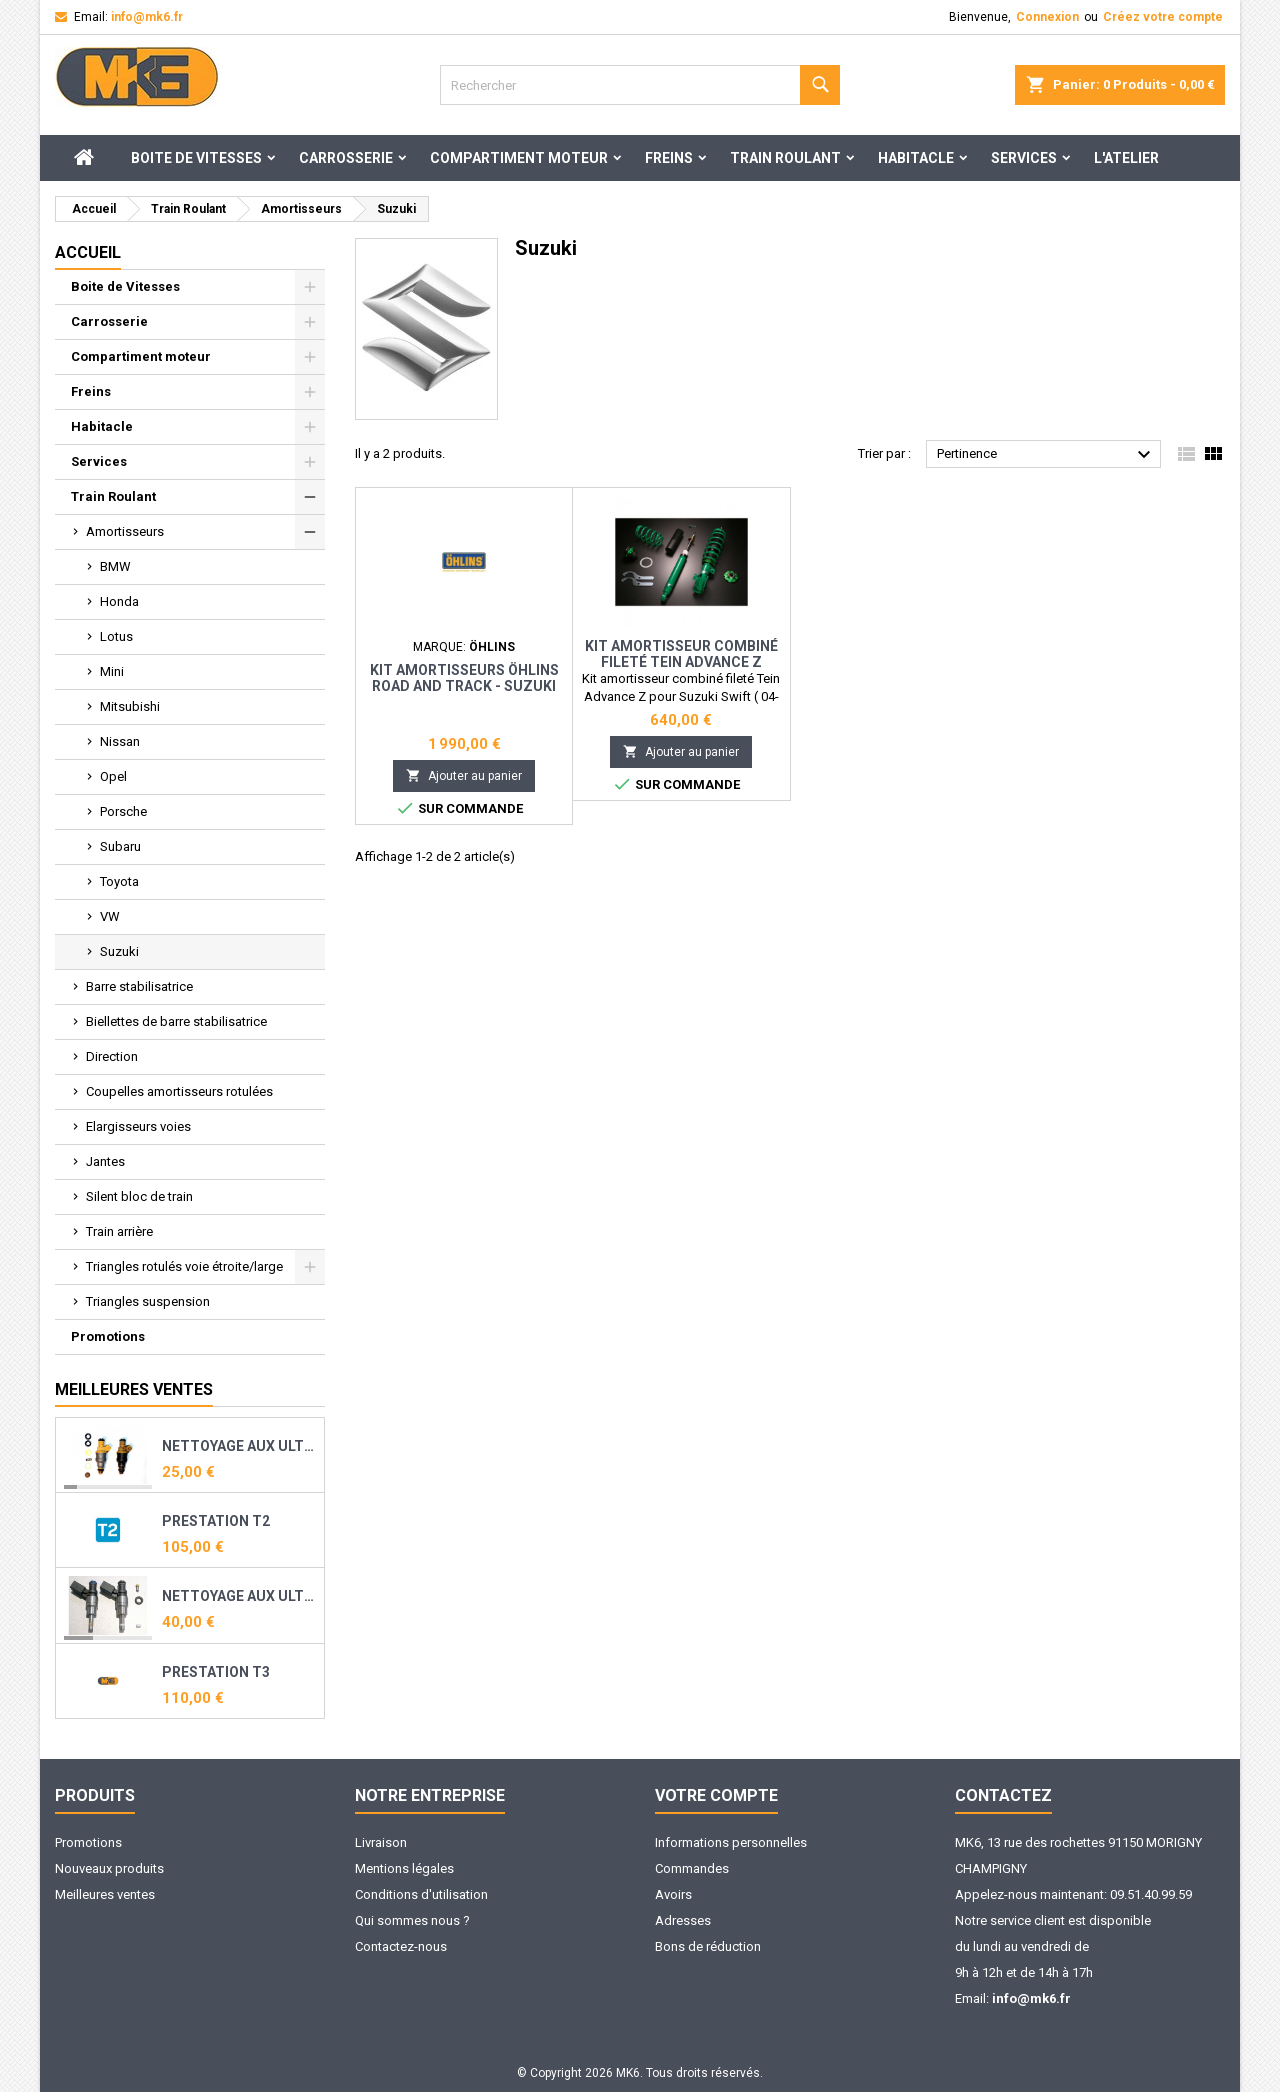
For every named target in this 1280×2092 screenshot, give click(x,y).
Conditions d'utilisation (421, 1894)
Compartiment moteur (519, 158)
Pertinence (1046, 455)
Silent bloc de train (139, 1196)
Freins (669, 158)
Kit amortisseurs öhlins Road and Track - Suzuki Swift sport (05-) (464, 686)
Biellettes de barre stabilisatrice (176, 1021)
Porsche (123, 811)
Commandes (692, 1868)
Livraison (381, 1842)
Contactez (1003, 1795)
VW (110, 916)
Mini (112, 671)
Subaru (120, 846)
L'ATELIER (1126, 158)
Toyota (119, 881)
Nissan (120, 741)
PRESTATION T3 (216, 1672)
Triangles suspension (148, 1301)
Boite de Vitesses (196, 158)
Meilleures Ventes (134, 1389)
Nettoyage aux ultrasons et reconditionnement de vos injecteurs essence (239, 1446)
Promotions (108, 1336)
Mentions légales (404, 1868)
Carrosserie (346, 158)
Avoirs (673, 1894)
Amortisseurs (125, 531)
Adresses (683, 1920)
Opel (113, 776)
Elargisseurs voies (138, 1126)
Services (1024, 158)
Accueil (88, 252)
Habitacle (916, 158)
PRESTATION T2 (216, 1521)
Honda (119, 601)
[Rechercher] (640, 85)
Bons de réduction (708, 1946)
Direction (112, 1056)
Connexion (1047, 17)
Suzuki (119, 951)
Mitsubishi (130, 706)
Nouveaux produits (109, 1868)
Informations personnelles (731, 1842)
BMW (115, 566)
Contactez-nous (401, 1946)
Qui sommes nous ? (412, 1920)
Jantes (105, 1161)
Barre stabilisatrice (139, 986)
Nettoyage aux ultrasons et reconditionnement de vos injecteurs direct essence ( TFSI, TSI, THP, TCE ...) (239, 1596)
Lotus (116, 636)
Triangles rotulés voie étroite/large (184, 1266)
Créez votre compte (1163, 17)
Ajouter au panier (464, 775)
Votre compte (716, 1795)
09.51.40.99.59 (1151, 1894)
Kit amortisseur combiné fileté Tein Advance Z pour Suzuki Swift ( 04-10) (681, 662)
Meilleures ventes (105, 1894)
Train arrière (119, 1231)
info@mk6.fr (147, 17)
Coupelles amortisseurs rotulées (179, 1091)
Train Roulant (785, 158)
